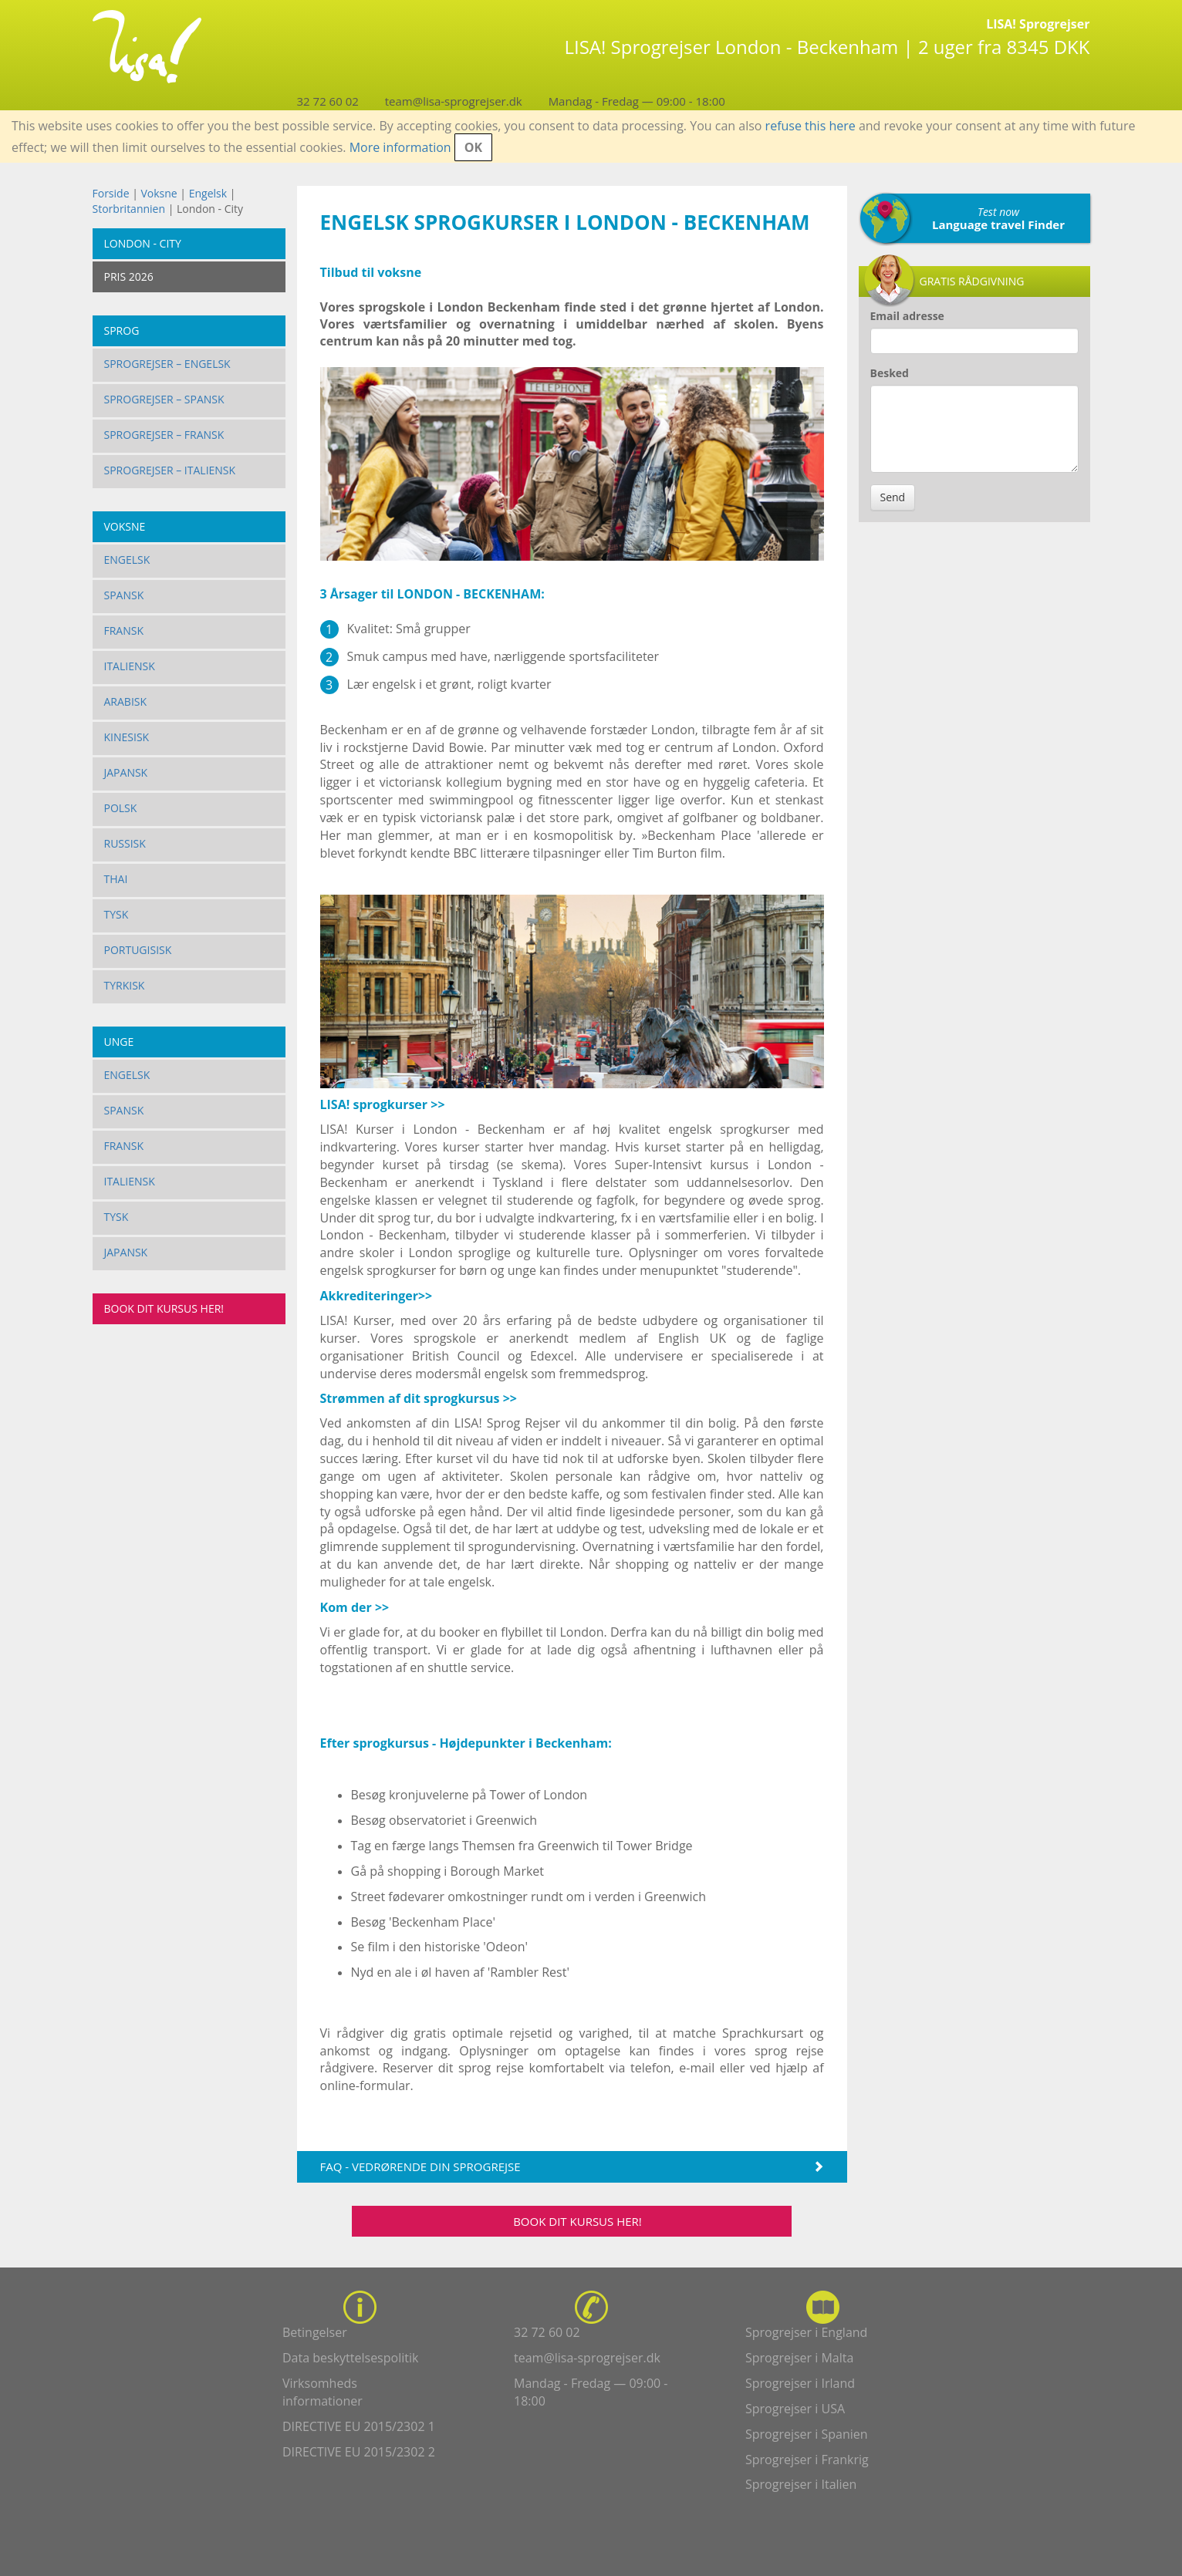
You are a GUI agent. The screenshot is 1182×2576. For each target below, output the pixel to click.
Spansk (124, 595)
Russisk (125, 843)
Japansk (126, 772)
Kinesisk (127, 737)
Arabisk (125, 701)
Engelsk (208, 193)
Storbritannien (129, 208)
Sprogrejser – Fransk (164, 434)
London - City (142, 243)
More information (400, 147)
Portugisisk (138, 949)
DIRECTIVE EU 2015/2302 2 (358, 2451)
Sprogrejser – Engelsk (167, 363)
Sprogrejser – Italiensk (170, 470)
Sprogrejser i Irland (800, 2383)
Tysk (116, 914)
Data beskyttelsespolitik (350, 2357)
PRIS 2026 (129, 276)
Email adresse (907, 316)
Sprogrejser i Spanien (806, 2434)
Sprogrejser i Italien (800, 2484)
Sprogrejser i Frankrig (807, 2459)
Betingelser (314, 2332)
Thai (116, 879)
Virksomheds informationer (322, 2392)
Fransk (124, 630)
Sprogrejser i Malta (799, 2357)
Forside (111, 193)
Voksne (158, 193)
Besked (889, 373)
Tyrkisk (124, 985)
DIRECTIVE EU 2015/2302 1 (358, 2426)
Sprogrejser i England (806, 2332)
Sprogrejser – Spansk (164, 399)
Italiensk (129, 666)
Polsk (120, 808)
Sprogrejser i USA (795, 2408)
